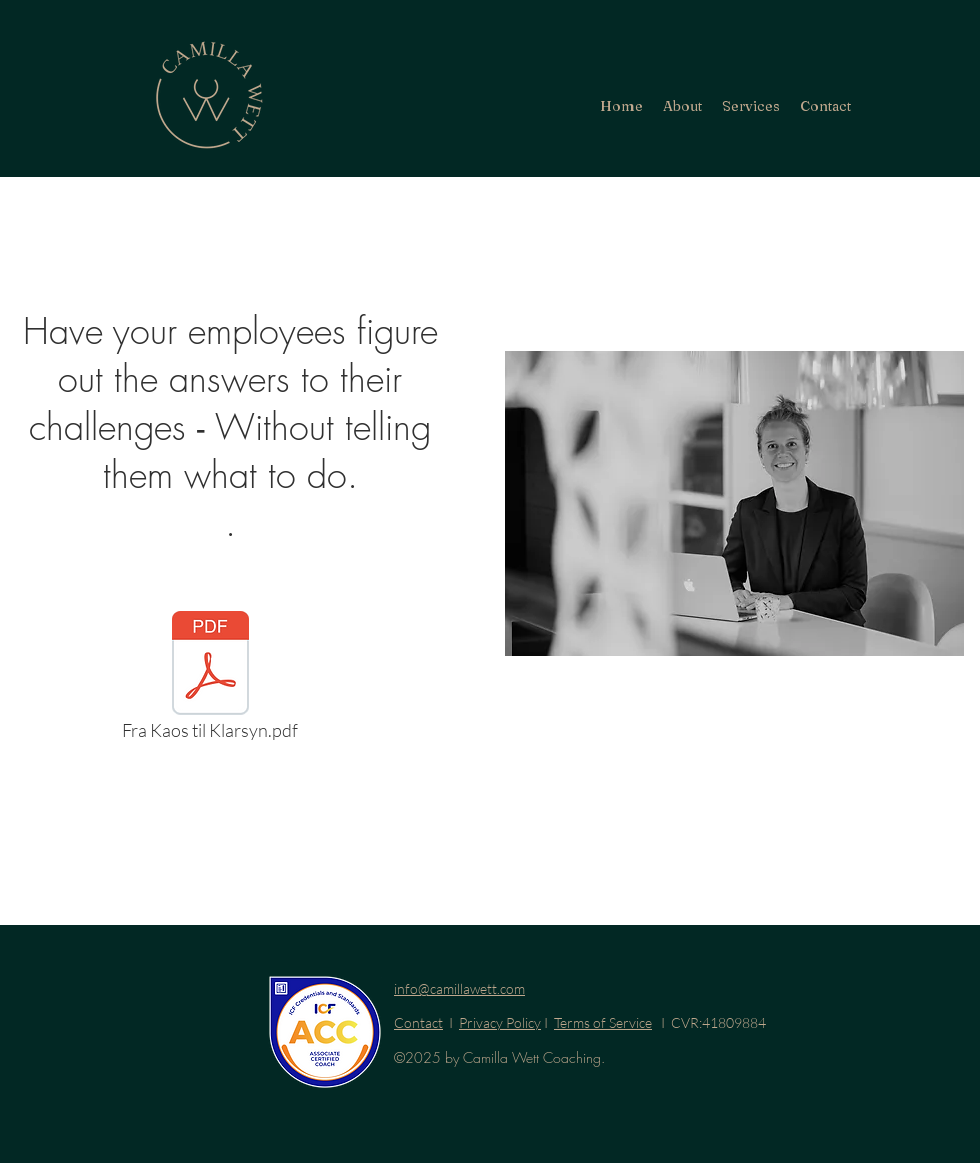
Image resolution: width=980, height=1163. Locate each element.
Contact (418, 1022)
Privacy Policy (500, 1022)
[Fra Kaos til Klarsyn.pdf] (210, 681)
